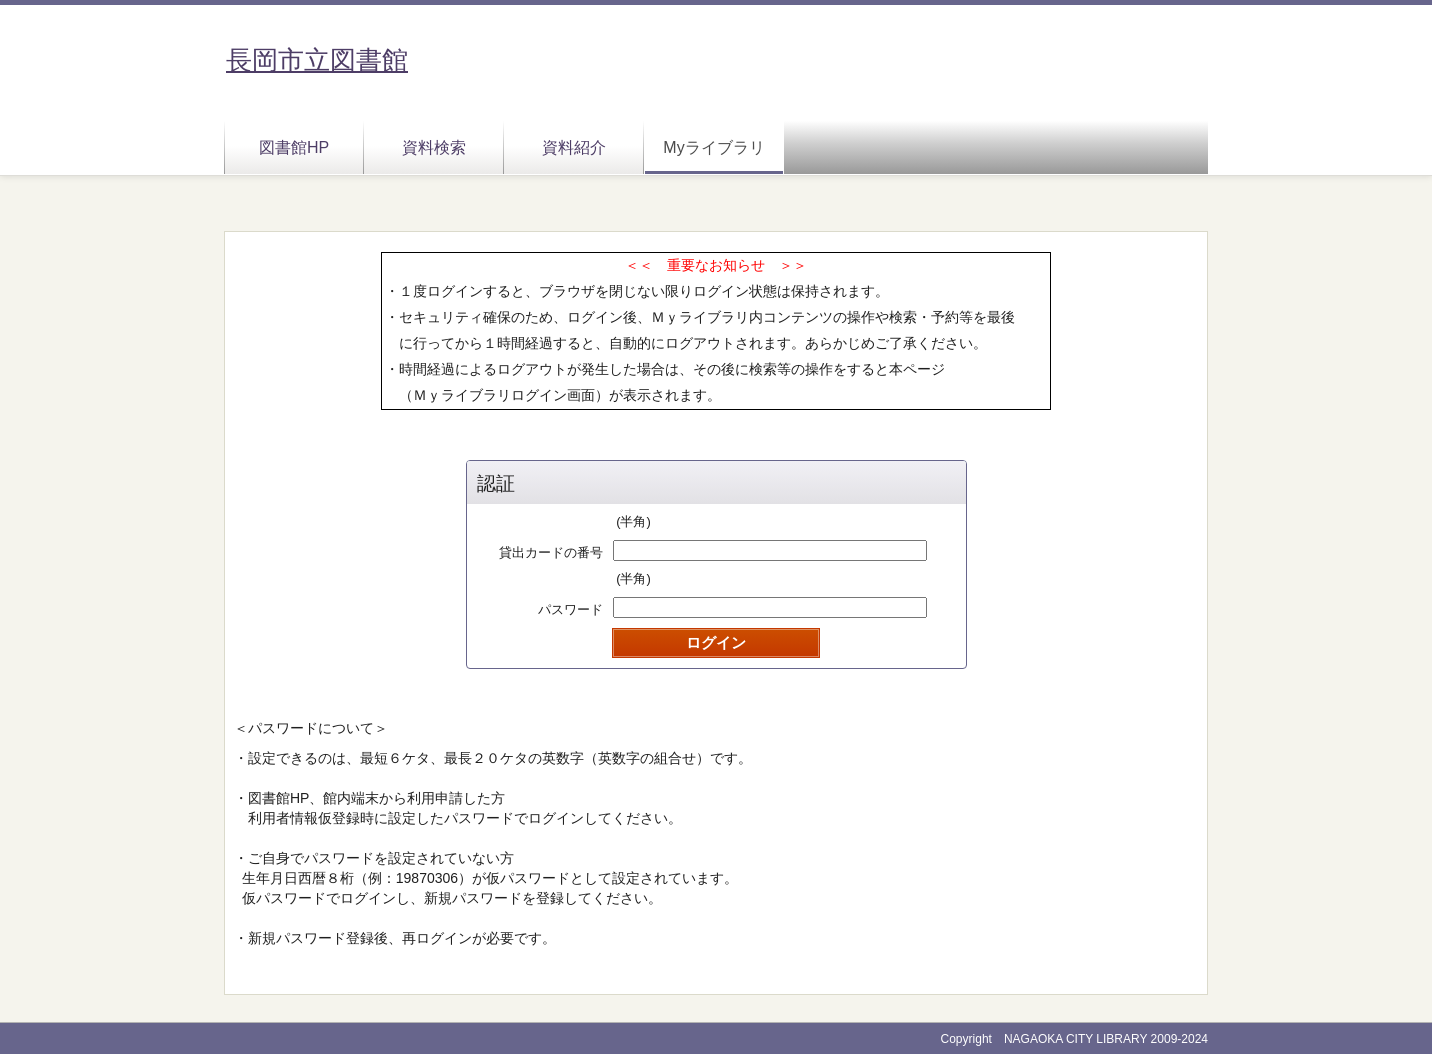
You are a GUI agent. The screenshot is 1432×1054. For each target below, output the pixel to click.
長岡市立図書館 (317, 60)
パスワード (570, 609)
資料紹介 (574, 147)
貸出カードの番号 (551, 552)
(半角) (633, 521)
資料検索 (434, 147)
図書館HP (294, 147)
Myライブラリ (713, 147)
